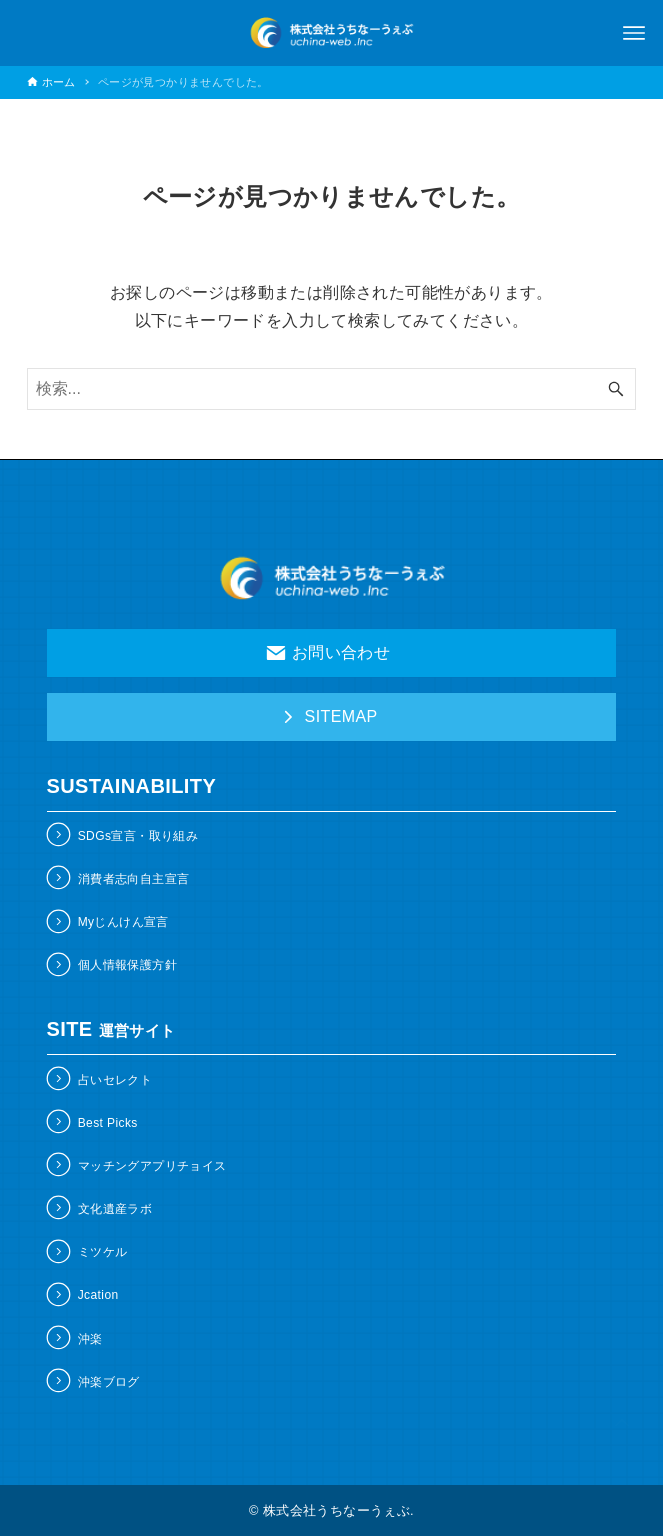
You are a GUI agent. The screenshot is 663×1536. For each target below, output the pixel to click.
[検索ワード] (332, 389)
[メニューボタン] (634, 33)
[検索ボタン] (616, 389)
